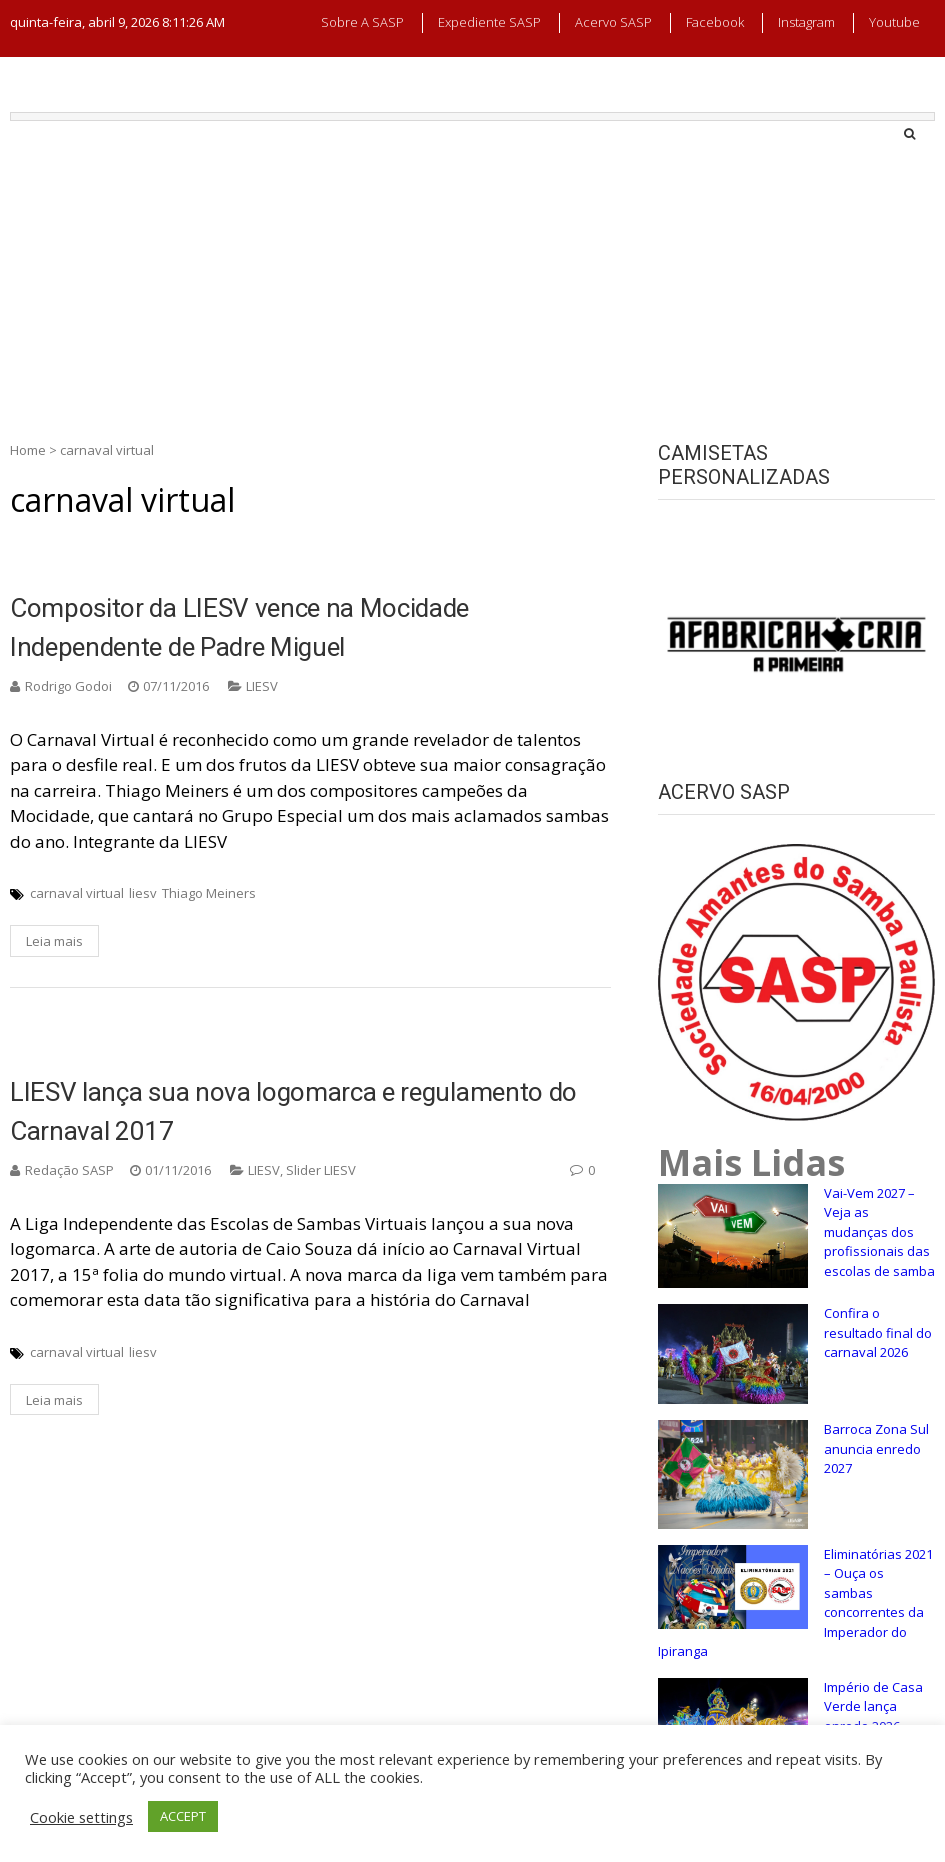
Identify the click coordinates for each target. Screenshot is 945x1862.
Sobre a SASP (362, 22)
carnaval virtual (77, 893)
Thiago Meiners (209, 893)
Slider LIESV (321, 1170)
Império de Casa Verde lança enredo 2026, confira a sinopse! (878, 1716)
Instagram (806, 22)
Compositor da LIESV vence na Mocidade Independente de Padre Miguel (239, 627)
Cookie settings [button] (81, 1817)
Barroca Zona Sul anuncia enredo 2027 (876, 1448)
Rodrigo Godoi (68, 686)
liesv (143, 893)
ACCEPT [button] (183, 1816)
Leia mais (54, 941)
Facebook (715, 22)
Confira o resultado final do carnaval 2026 (878, 1332)
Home (28, 450)
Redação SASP (69, 1170)
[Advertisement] (472, 271)
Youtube (894, 22)
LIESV (262, 686)
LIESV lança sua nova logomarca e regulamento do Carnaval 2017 (293, 1111)
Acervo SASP (613, 22)
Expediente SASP (489, 22)
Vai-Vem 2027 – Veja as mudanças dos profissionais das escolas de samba (879, 1232)
